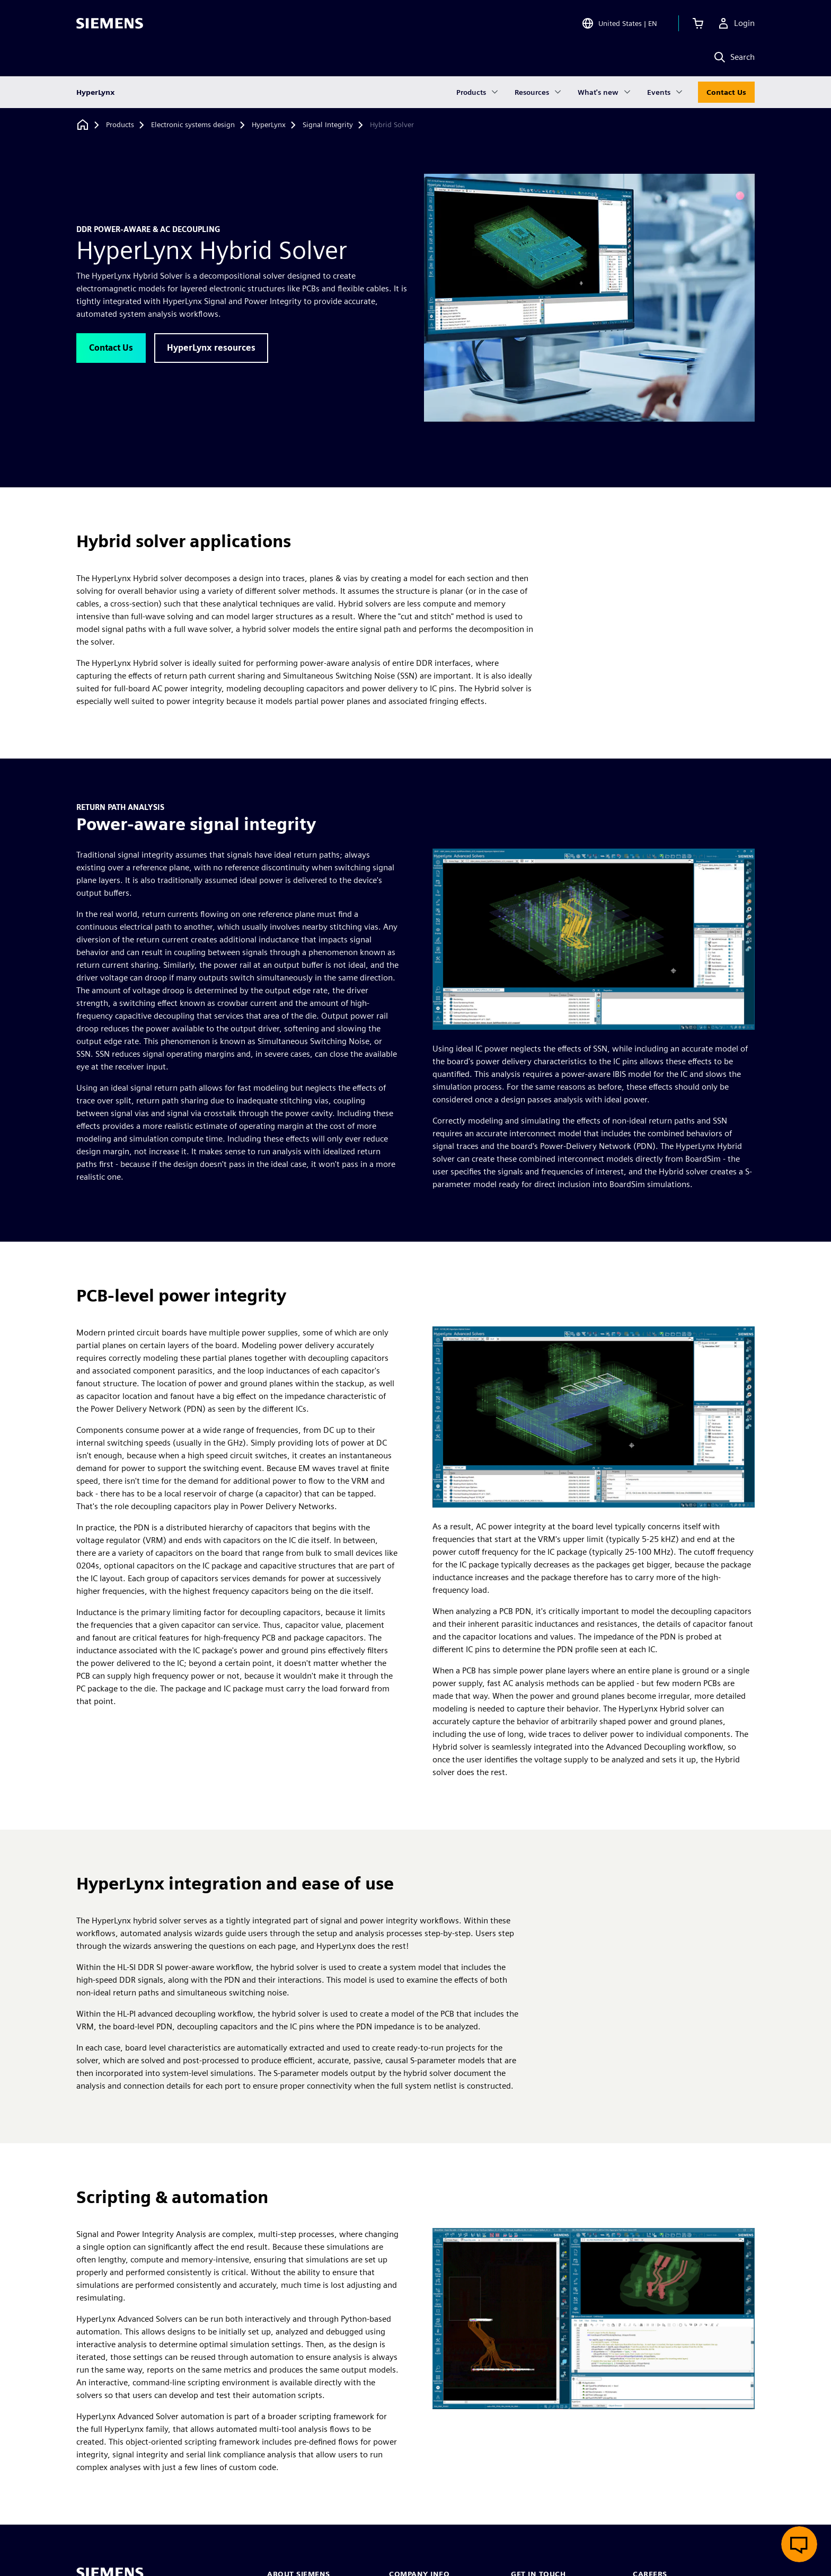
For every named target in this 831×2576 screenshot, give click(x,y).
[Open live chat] (799, 2544)
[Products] (120, 125)
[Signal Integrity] (328, 125)
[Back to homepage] (82, 124)
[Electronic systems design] (193, 125)
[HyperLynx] (269, 125)
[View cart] (698, 23)
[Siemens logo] (109, 23)
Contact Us (726, 92)
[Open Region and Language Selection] (619, 23)
